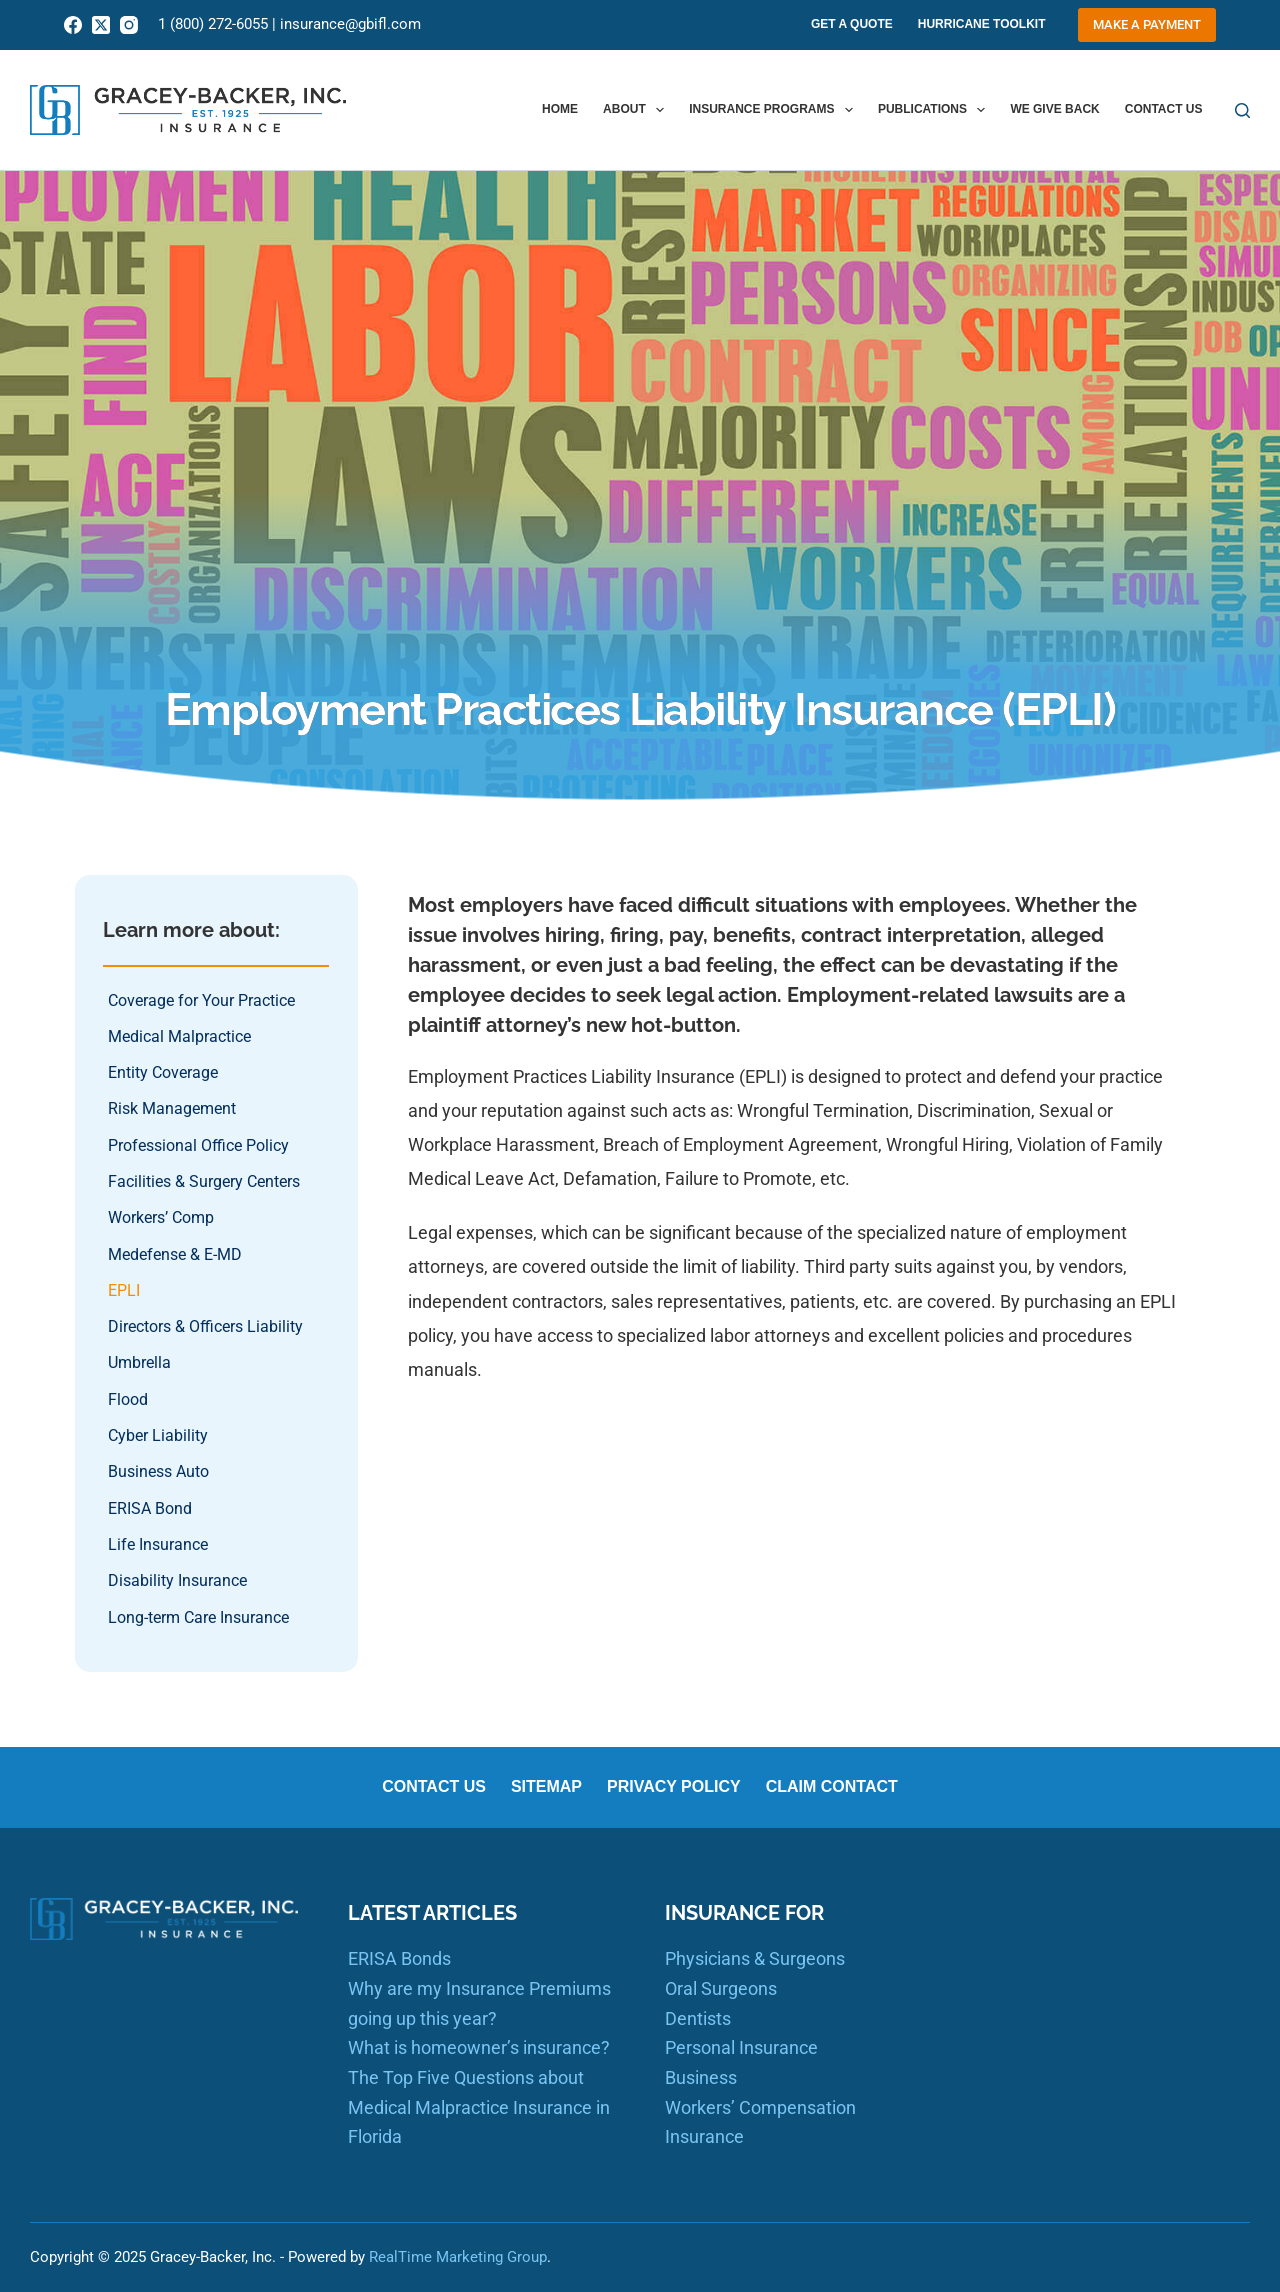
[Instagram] (129, 25)
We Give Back (1054, 109)
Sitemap (546, 1786)
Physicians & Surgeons (755, 1958)
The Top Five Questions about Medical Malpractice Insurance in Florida (479, 2107)
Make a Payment (1147, 24)
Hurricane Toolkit (982, 24)
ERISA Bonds (399, 1958)
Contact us (1164, 109)
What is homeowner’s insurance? (479, 2047)
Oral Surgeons (721, 1988)
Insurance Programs (775, 110)
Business (701, 2077)
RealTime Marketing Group (458, 2257)
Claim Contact (832, 1786)
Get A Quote (852, 24)
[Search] (1242, 110)
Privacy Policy (674, 1786)
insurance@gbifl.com (350, 24)
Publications (936, 110)
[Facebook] (73, 25)
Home (560, 109)
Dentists (698, 2018)
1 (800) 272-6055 (213, 24)
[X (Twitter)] (101, 25)
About (637, 110)
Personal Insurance (741, 2047)
